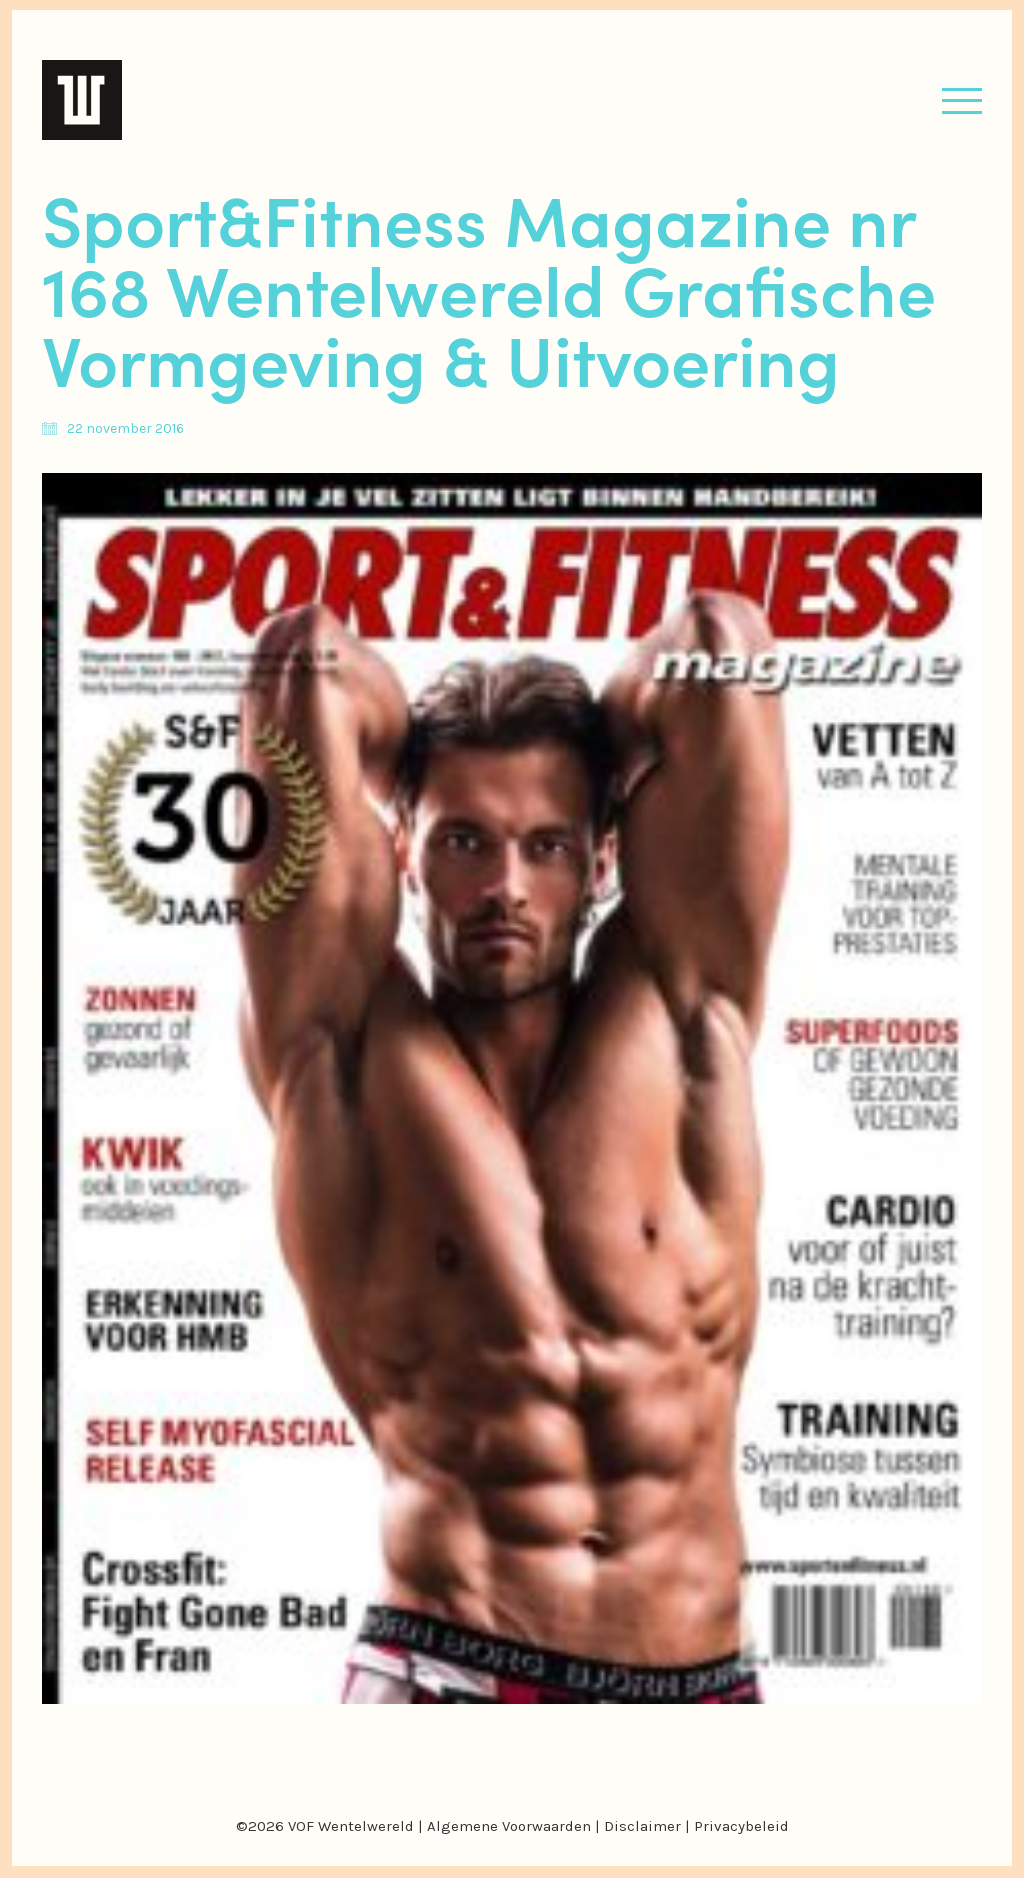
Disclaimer (642, 1826)
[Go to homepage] (82, 100)
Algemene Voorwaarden (509, 1826)
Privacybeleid (741, 1826)
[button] (962, 100)
